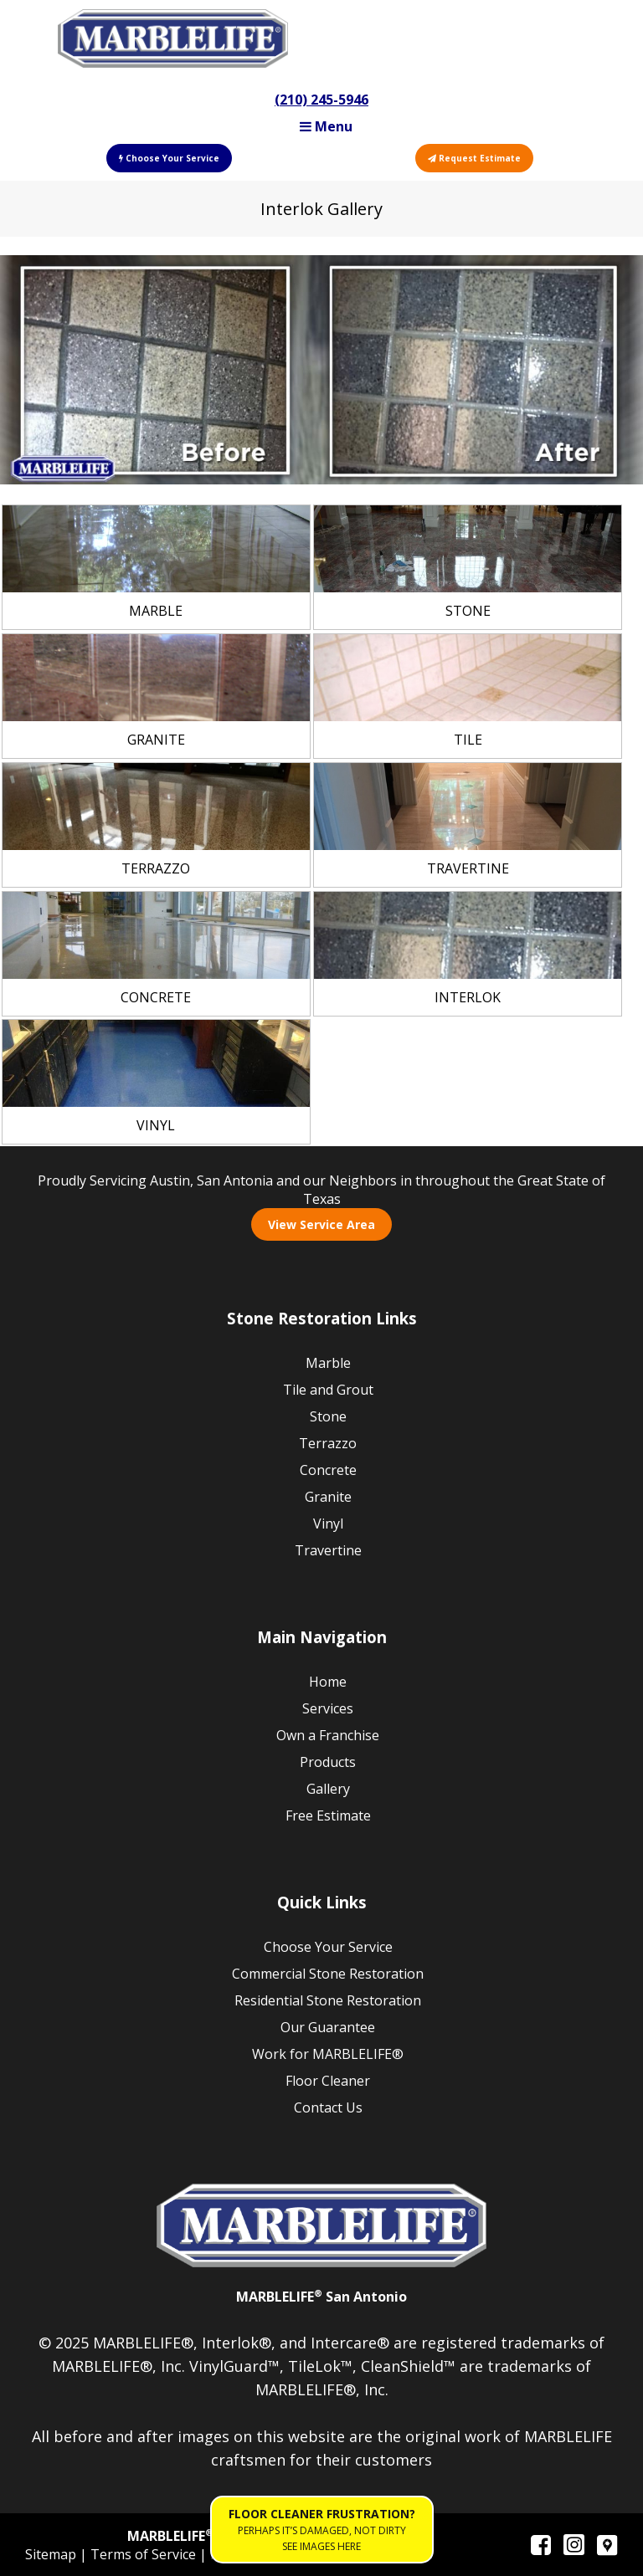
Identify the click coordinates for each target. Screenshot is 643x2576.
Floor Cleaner (327, 2081)
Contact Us (328, 2107)
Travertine (328, 1550)
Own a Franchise (327, 1735)
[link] (156, 567)
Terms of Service (144, 2554)
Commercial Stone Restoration (328, 1973)
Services (327, 1708)
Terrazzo (328, 1443)
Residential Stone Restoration (327, 2000)
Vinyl (328, 1523)
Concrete (328, 1470)
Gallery (328, 1789)
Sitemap (52, 2554)
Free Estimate (328, 1815)
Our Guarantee (327, 2027)
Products (328, 1762)
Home (328, 1681)
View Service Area (321, 1224)
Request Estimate (474, 158)
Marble (328, 1363)
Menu (326, 126)
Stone (328, 1416)
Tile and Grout (328, 1389)
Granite (328, 1497)
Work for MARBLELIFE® (328, 2054)
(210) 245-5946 (321, 99)
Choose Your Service (169, 158)
